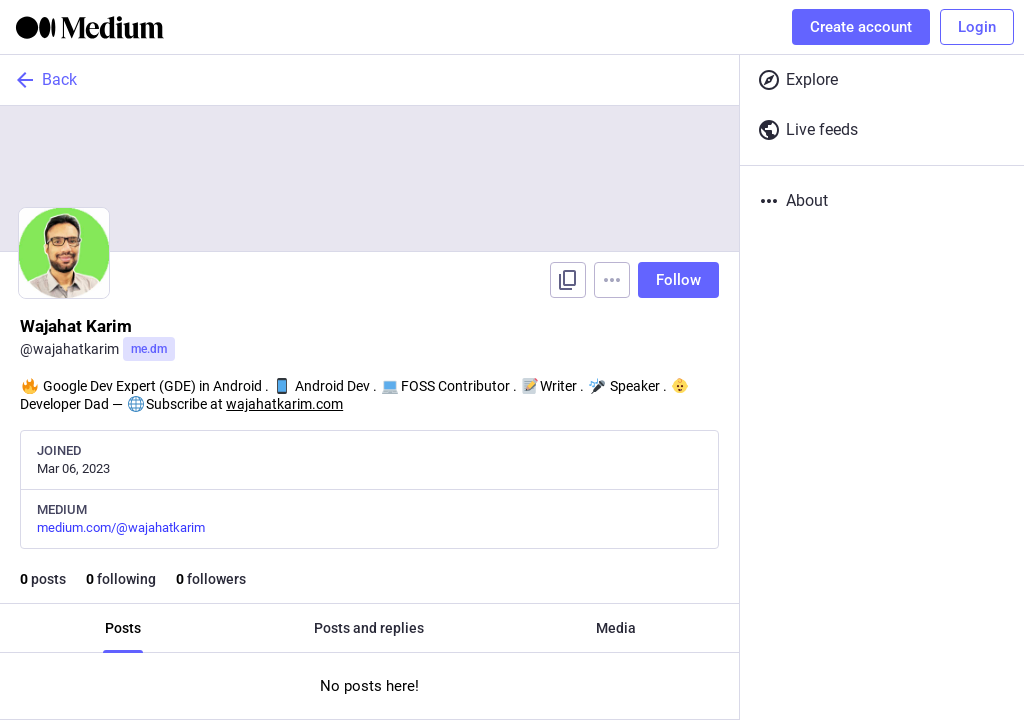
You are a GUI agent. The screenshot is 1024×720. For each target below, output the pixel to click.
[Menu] (612, 280)
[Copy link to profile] (568, 280)
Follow (678, 280)
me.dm (149, 349)
